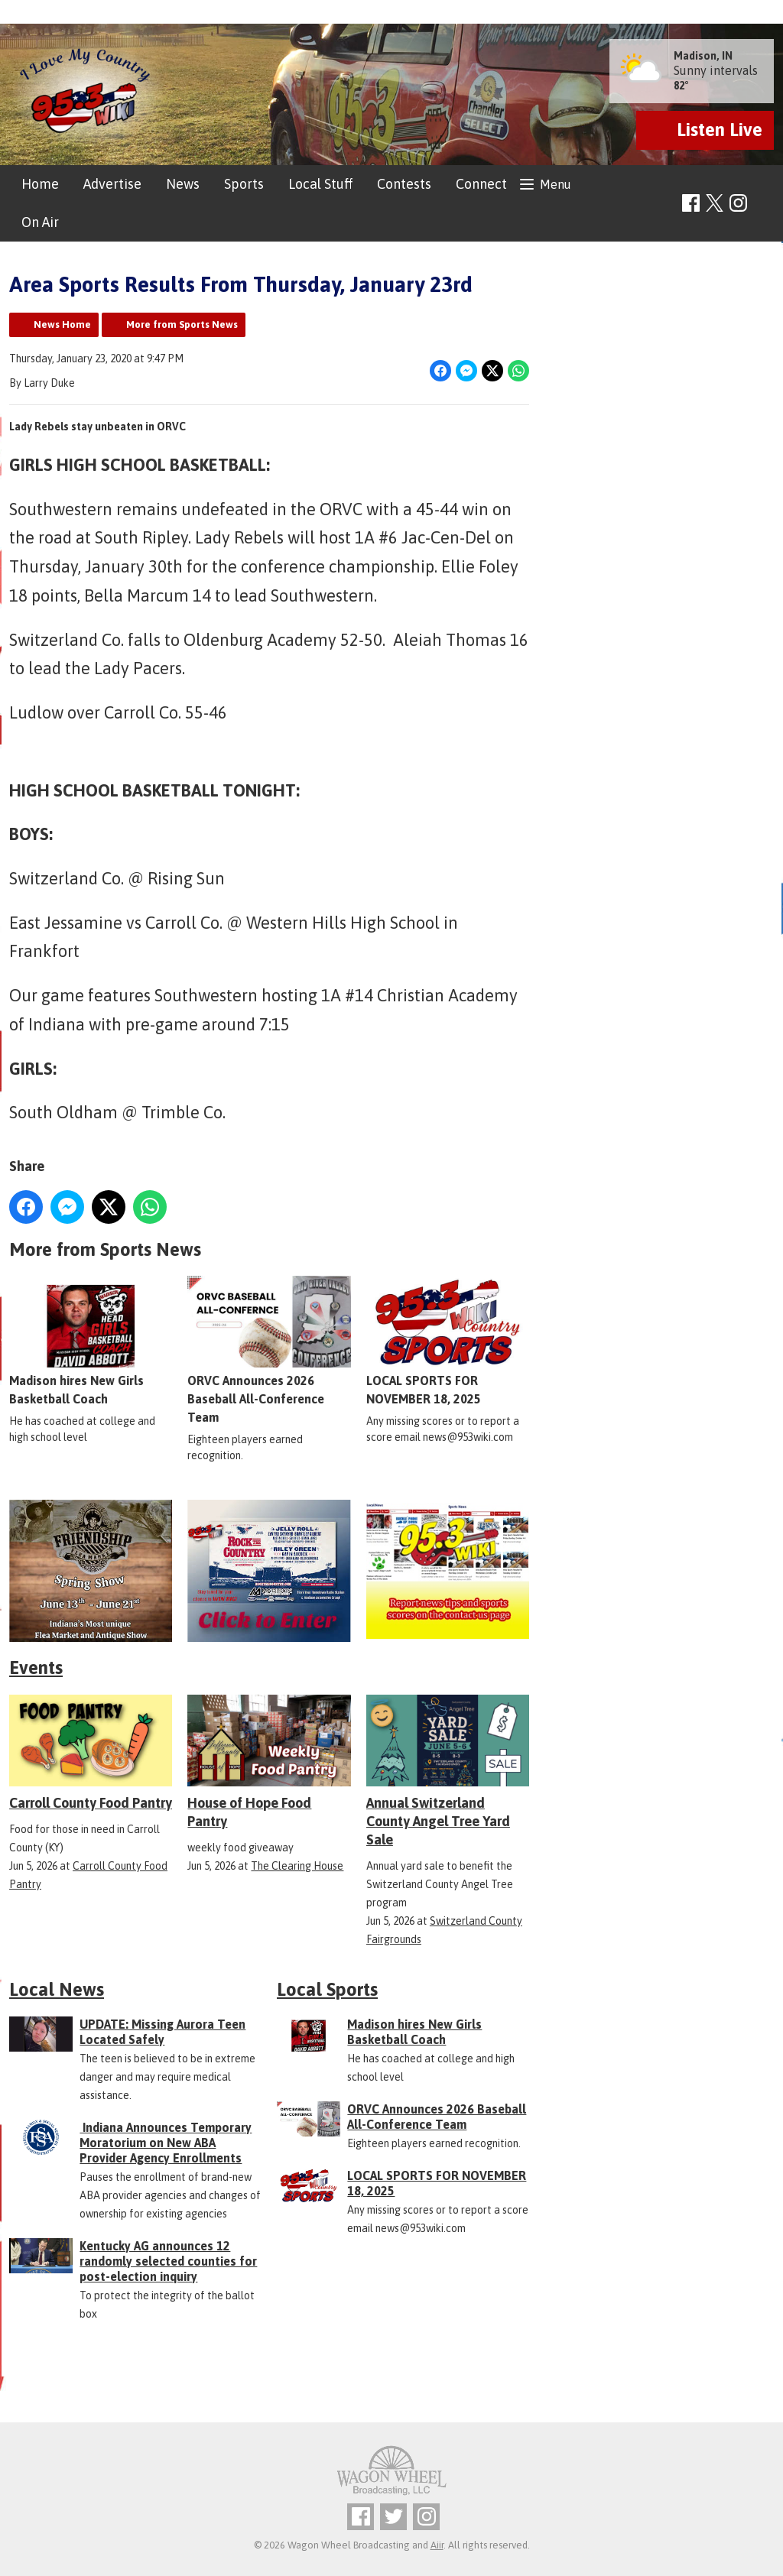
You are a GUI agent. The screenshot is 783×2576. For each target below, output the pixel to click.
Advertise (112, 184)
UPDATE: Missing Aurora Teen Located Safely (162, 2031)
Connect (481, 184)
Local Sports (327, 1989)
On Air (40, 222)
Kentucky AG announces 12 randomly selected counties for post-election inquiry (168, 2261)
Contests (404, 184)
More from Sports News (182, 324)
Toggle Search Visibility (764, 203)
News (183, 184)
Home (40, 184)
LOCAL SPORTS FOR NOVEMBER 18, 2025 (447, 1341)
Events (36, 1667)
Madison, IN (703, 56)
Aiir (436, 2545)
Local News (56, 1989)
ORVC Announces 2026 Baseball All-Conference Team (268, 1351)
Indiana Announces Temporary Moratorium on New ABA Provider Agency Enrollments (166, 2142)
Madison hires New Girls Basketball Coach (90, 1341)
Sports (244, 184)
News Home (62, 324)
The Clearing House (297, 1866)
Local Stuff (320, 184)
